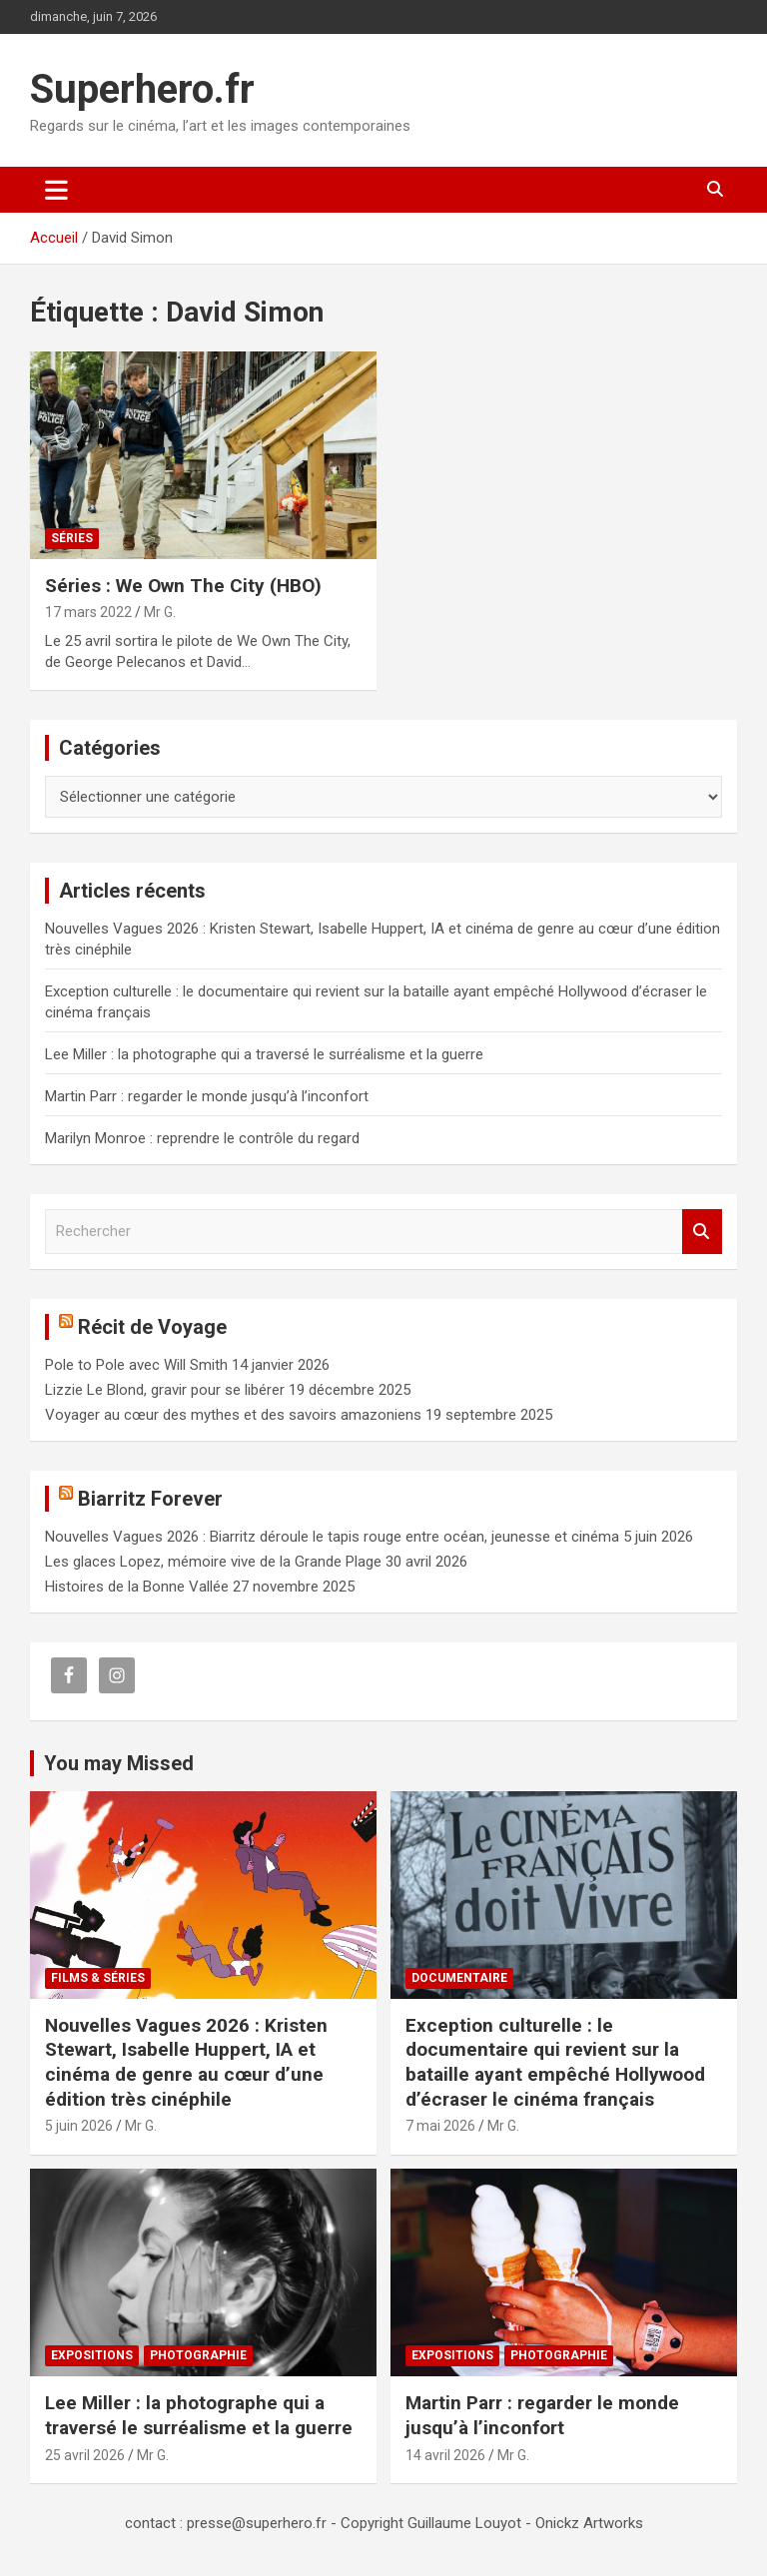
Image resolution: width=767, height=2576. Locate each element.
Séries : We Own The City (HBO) (183, 585)
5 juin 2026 (79, 2126)
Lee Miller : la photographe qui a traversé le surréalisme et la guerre (264, 1054)
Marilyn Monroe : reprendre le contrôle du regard (202, 1138)
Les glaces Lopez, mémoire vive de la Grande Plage (213, 1562)
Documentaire (459, 1978)
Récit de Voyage (152, 1327)
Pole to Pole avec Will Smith (136, 1365)
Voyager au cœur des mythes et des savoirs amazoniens (233, 1415)
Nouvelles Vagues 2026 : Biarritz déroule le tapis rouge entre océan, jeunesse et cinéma (332, 1537)
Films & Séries (98, 1978)
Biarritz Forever (150, 1499)
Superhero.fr (142, 89)
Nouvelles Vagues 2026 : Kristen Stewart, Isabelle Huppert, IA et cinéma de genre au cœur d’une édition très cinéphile (186, 2062)
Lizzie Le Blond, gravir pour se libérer (165, 1390)
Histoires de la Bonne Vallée (137, 1587)
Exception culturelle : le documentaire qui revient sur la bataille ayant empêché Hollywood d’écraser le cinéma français (555, 2062)
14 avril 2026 (445, 2455)
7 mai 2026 (440, 2126)
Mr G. (160, 612)
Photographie (198, 2355)
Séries (72, 538)
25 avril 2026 (85, 2455)
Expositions (92, 2355)
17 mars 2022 (88, 612)
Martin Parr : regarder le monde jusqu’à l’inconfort (207, 1096)
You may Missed (119, 1763)
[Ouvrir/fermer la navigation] (56, 190)
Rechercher (702, 1231)
